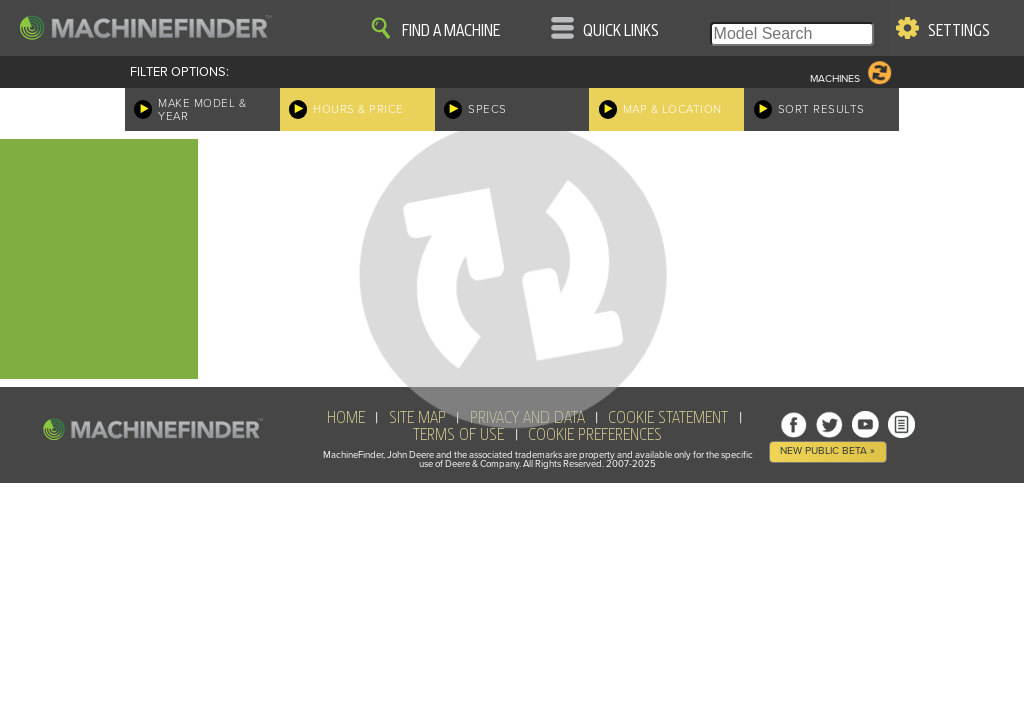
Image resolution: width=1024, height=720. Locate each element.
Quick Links (621, 31)
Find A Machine (451, 31)
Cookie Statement (668, 418)
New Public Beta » (827, 450)
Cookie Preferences (595, 435)
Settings (959, 31)
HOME (346, 418)
